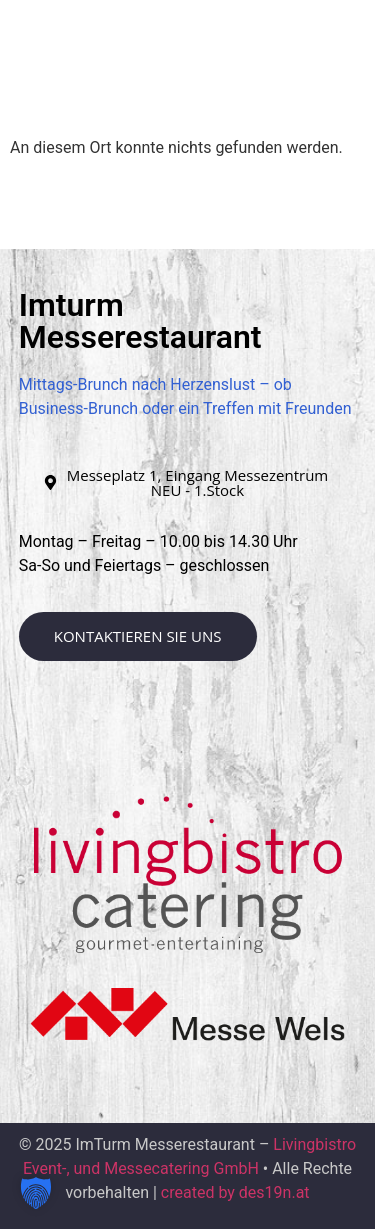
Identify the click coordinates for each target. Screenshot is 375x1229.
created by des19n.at (235, 1192)
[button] (316, 73)
